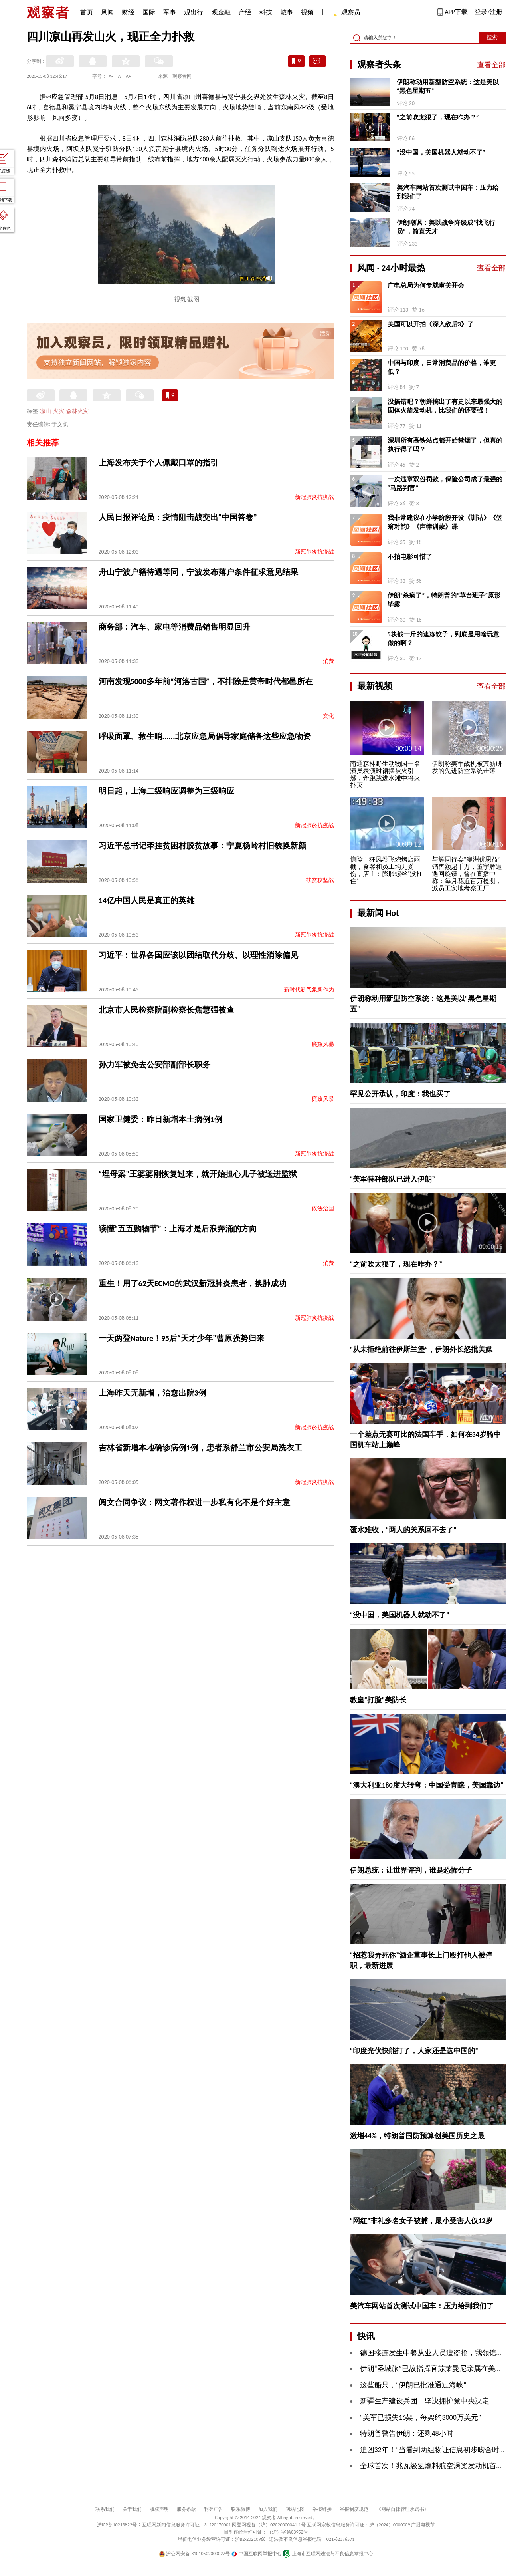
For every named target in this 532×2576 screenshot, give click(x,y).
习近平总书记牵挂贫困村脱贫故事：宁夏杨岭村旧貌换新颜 (202, 845)
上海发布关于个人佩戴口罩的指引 (158, 462)
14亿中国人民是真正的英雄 (146, 900)
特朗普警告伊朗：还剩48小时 (406, 2433)
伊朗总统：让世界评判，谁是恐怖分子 (411, 1870)
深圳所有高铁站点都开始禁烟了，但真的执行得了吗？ (445, 445)
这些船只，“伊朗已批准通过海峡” (413, 2385)
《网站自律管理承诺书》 (402, 2509)
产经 (245, 12)
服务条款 (186, 2509)
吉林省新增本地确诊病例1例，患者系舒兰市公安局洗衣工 (200, 1447)
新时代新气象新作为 (309, 989)
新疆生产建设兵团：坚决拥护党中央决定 (424, 2401)
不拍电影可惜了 (410, 556)
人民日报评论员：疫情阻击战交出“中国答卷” (178, 517)
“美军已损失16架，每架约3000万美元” (420, 2417)
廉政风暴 (323, 1044)
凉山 (45, 411)
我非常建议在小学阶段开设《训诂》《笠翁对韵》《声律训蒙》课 (445, 522)
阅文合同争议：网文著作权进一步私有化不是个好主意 (194, 1502)
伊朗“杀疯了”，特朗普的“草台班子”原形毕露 (444, 600)
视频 (307, 12)
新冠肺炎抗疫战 (314, 497)
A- (111, 76)
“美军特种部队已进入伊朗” (392, 1179)
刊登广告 (213, 2509)
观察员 (346, 13)
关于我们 (132, 2509)
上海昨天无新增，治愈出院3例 (152, 1393)
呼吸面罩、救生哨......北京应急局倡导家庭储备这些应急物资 (205, 736)
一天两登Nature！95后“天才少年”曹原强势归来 (181, 1338)
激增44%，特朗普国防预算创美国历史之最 (417, 2135)
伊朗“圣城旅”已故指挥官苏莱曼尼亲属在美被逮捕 (438, 2368)
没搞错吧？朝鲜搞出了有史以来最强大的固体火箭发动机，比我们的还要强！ (445, 406)
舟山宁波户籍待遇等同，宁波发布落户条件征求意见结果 (198, 572)
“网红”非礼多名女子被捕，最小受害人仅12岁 (421, 2221)
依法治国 (323, 1208)
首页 (86, 12)
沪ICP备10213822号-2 (119, 2525)
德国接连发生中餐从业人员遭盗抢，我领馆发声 (435, 2352)
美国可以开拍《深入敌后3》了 (431, 324)
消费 (328, 661)
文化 (328, 716)
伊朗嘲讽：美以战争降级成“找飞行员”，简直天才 (446, 227)
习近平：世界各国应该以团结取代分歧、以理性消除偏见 (198, 955)
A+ (128, 76)
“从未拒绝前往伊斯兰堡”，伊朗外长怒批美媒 (421, 1349)
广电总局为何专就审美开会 (426, 285)
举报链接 (322, 2509)
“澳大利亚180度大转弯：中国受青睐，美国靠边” (427, 1785)
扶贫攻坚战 (320, 880)
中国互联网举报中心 (256, 2553)
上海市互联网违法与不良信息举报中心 (328, 2553)
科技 (265, 12)
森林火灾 (77, 411)
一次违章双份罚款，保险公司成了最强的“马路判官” (445, 483)
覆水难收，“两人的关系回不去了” (403, 1529)
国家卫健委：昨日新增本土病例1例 (160, 1119)
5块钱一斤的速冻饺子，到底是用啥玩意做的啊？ (443, 638)
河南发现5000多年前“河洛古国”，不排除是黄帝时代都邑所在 (206, 681)
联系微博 (240, 2509)
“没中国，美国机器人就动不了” (441, 152)
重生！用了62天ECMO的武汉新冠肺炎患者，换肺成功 (193, 1283)
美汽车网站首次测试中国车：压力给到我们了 (448, 192)
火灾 (58, 411)
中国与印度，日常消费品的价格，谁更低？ (442, 367)
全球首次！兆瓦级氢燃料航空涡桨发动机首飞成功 (439, 2465)
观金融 (221, 12)
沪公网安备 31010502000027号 (194, 2553)
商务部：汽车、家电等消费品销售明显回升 (174, 627)
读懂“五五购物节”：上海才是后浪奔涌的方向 (178, 1228)
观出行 (193, 12)
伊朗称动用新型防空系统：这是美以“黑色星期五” (448, 86)
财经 (128, 12)
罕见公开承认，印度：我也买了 (400, 1094)
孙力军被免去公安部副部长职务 (154, 1064)
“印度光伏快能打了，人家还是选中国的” (414, 2050)
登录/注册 (488, 12)
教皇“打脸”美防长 (378, 1700)
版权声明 (159, 2509)
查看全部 (491, 64)
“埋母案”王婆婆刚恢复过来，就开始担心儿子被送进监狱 (198, 1174)
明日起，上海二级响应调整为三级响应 (166, 791)
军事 (169, 12)
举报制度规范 (354, 2509)
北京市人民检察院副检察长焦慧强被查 (166, 1010)
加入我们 (267, 2509)
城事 (286, 12)
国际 (148, 12)
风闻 (107, 12)
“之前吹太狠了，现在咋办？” (438, 117)
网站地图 (295, 2509)
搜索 (492, 37)
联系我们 (105, 2509)
